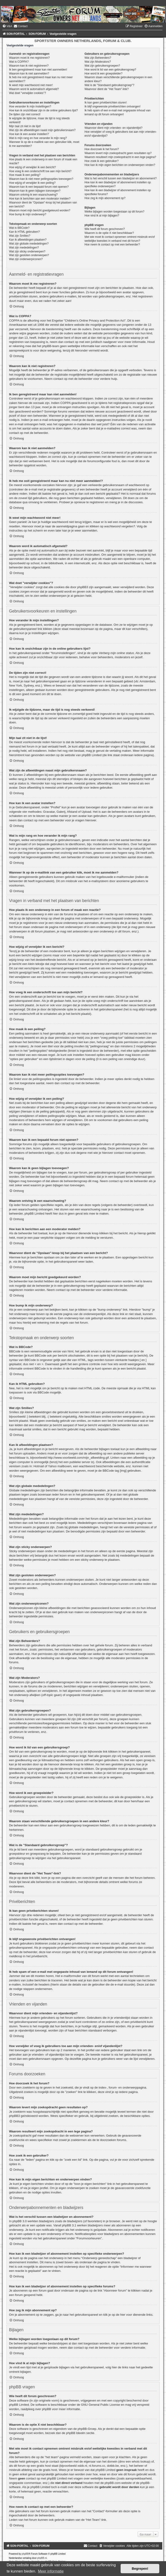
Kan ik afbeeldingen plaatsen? (28, 239)
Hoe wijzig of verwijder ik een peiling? (32, 182)
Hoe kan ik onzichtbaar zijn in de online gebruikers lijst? (43, 110)
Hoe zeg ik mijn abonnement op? (105, 198)
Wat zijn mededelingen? (24, 247)
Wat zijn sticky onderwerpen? (27, 251)
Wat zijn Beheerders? (98, 57)
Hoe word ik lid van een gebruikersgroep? (110, 69)
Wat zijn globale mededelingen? (29, 243)
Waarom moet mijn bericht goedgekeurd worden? (39, 210)
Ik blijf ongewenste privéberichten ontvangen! (113, 106)
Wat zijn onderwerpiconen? (26, 259)
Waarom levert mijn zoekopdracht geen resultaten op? (118, 153)
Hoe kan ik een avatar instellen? (29, 134)
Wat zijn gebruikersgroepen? (102, 65)
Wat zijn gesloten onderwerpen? (29, 255)
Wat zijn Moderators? (98, 61)
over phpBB (43, 2409)
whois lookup (140, 2461)
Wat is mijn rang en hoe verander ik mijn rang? (38, 138)
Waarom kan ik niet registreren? (29, 65)
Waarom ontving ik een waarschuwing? (33, 194)
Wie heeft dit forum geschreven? (105, 229)
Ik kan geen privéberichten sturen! (106, 102)
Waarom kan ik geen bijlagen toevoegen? (34, 190)
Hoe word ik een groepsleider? (103, 73)
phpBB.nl (42, 2558)
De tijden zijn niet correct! (25, 114)
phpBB (25, 2554)
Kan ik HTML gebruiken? (24, 231)
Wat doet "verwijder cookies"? (27, 93)
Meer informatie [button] (51, 2571)
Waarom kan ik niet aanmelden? (29, 73)
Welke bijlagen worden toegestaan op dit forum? (114, 211)
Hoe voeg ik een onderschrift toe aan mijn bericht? (40, 171)
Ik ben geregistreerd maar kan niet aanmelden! (38, 69)
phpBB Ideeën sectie (80, 2433)
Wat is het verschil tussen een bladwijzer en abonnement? (121, 178)
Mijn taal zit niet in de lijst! (25, 126)
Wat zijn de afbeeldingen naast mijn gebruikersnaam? (42, 130)
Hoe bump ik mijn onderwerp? (27, 214)
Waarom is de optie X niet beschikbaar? (109, 233)
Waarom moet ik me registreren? (29, 57)
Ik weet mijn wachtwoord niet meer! (31, 85)
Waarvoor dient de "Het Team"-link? (107, 89)
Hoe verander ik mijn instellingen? (30, 106)
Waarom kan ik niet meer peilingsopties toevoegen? (41, 179)
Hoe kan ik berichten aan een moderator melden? (40, 198)
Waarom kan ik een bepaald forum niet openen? (39, 186)
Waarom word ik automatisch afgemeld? (34, 89)
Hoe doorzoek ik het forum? (102, 149)
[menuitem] (7, 26)
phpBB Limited (19, 2404)
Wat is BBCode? (19, 227)
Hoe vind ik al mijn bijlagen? (102, 215)
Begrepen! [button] (140, 2568)
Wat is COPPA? (19, 61)
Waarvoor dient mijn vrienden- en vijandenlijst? (113, 127)
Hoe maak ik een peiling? (25, 175)
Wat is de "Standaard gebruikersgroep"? (109, 85)
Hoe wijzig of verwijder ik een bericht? (32, 167)
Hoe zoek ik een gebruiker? (102, 161)
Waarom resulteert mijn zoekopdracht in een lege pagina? (120, 157)
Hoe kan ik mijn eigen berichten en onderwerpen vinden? (120, 165)
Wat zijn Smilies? (19, 235)
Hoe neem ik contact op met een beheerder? (112, 244)
